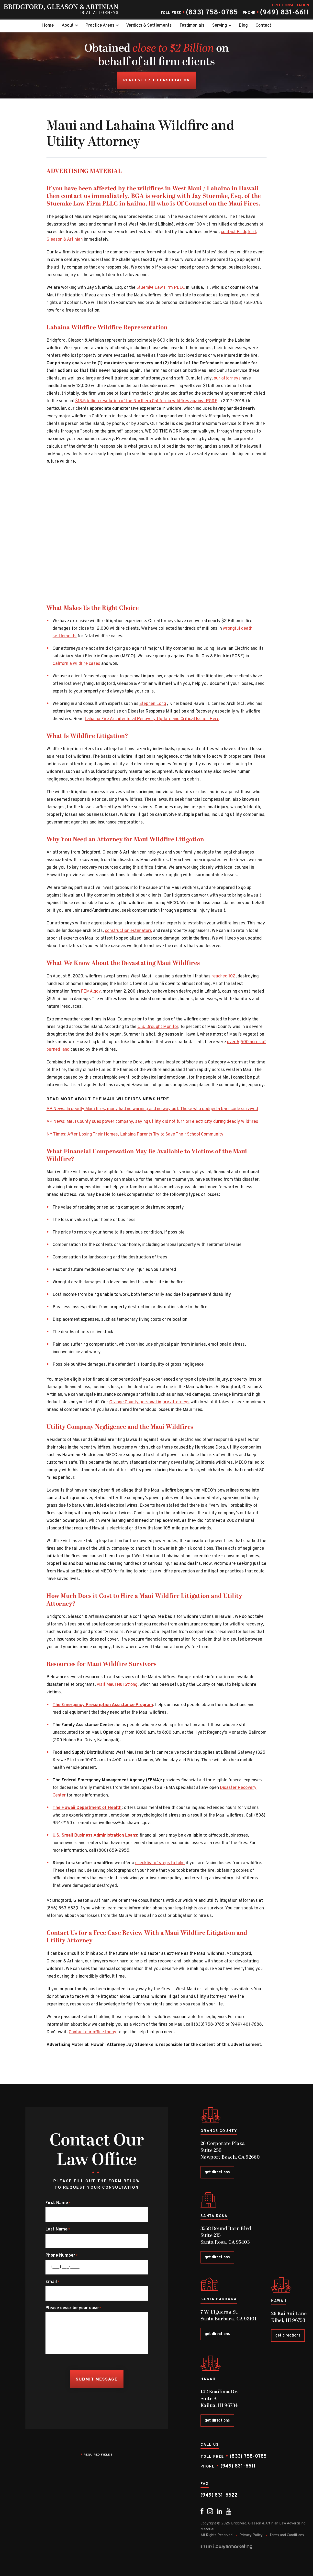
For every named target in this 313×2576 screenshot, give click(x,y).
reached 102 (223, 976)
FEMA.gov (91, 991)
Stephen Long (152, 704)
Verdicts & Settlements (149, 25)
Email (52, 2282)
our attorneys (227, 378)
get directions (217, 2172)
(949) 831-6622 (219, 2495)
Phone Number (61, 2255)
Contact (263, 25)
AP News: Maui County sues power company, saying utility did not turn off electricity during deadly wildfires (152, 1122)
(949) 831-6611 (284, 12)
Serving (219, 25)
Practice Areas (99, 25)
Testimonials (191, 25)
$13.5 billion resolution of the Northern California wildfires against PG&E (146, 401)
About (68, 25)
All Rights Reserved (217, 2535)
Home (48, 25)
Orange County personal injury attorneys (149, 1402)
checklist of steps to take (160, 1863)
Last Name (57, 2229)
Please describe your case (73, 2308)
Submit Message (97, 2379)
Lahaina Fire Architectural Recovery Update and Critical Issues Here (152, 719)
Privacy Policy (251, 2535)
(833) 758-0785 (212, 12)
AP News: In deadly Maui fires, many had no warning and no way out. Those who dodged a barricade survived (152, 1109)
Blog (243, 25)
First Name (57, 2203)
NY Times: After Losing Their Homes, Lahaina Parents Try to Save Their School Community (135, 1134)
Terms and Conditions (286, 2535)
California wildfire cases (76, 664)
